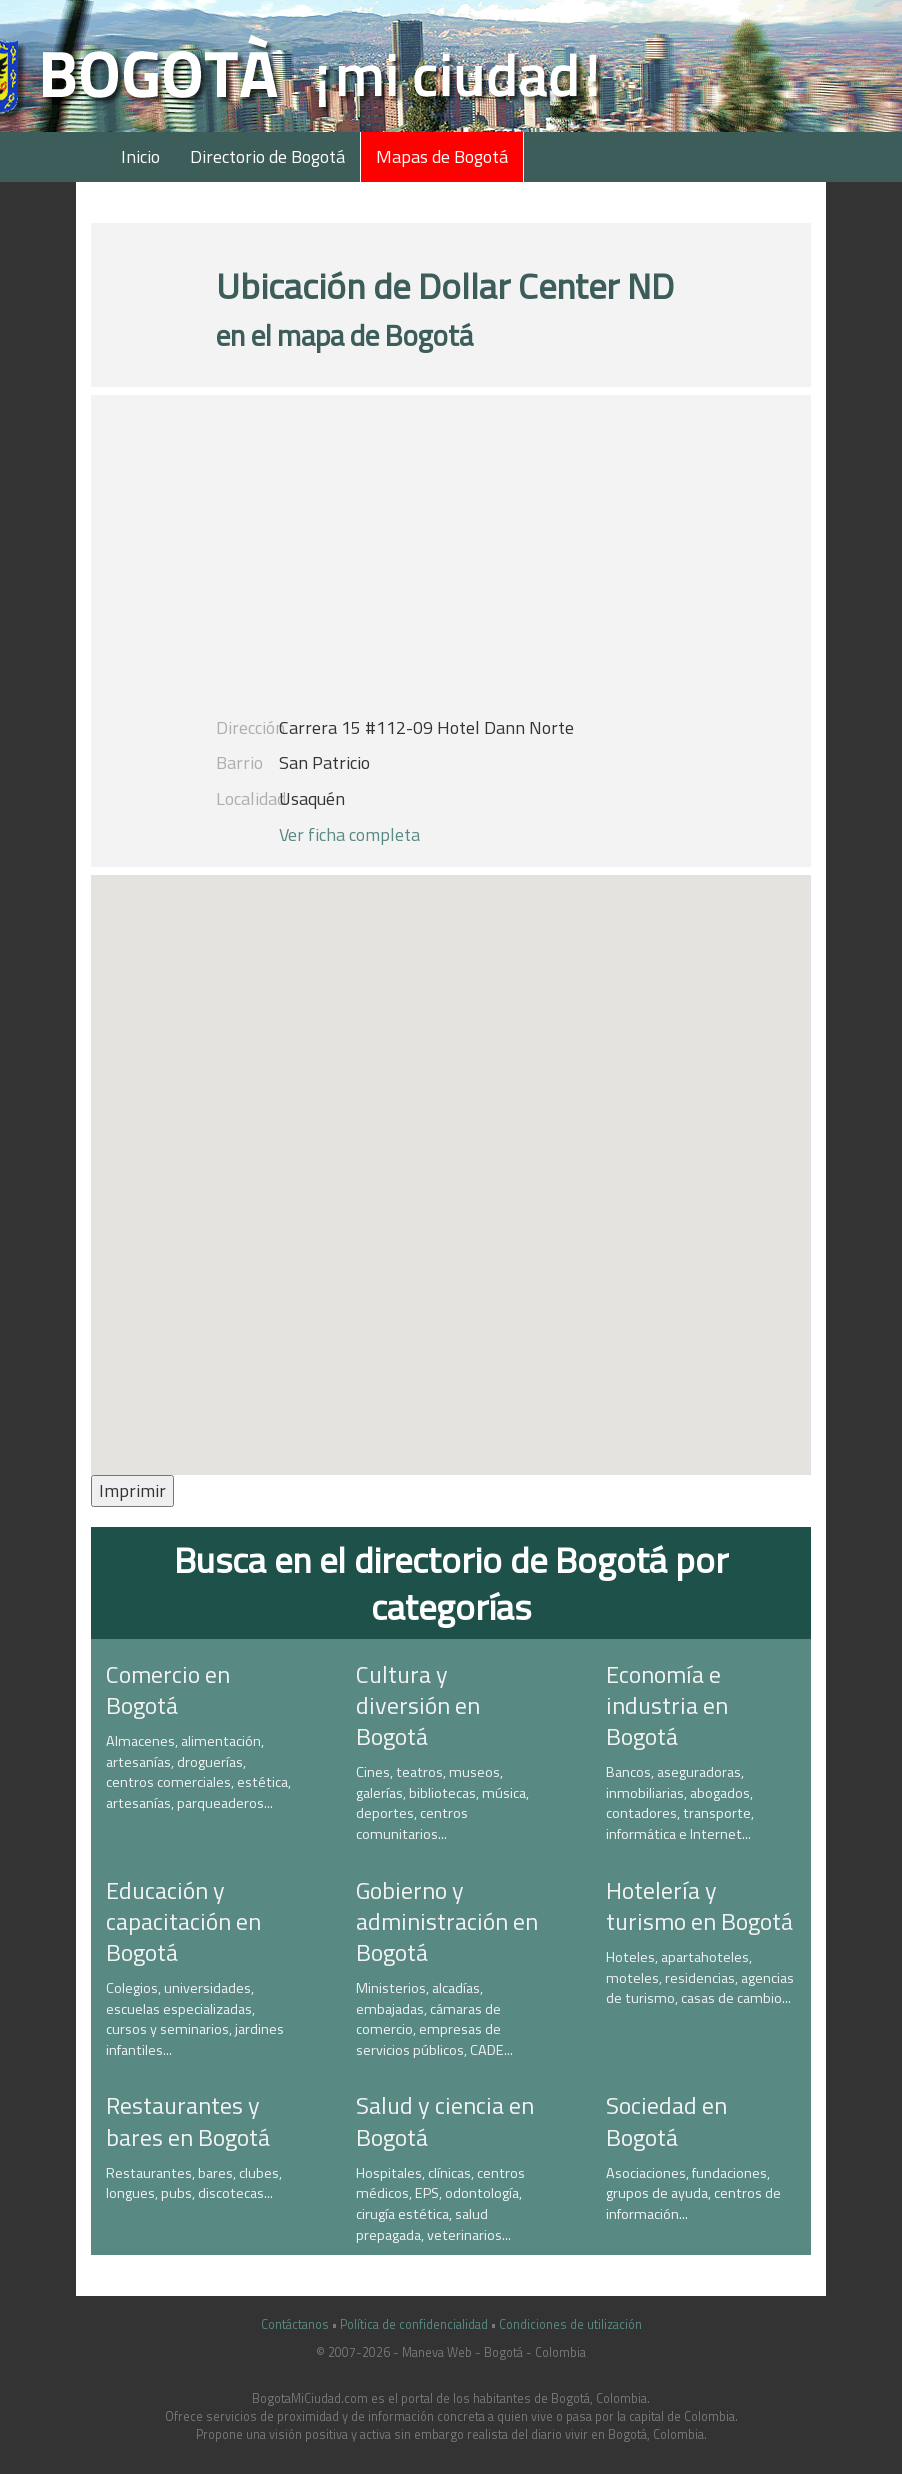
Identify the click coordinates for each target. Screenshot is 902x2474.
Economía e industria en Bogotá (667, 1705)
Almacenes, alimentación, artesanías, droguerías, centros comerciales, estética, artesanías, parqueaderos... (198, 1772)
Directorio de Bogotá (267, 156)
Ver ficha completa (349, 834)
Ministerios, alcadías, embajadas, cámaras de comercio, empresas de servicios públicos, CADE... (434, 2019)
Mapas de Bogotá (442, 156)
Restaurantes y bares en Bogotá (188, 2120)
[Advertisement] (451, 565)
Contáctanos (295, 2324)
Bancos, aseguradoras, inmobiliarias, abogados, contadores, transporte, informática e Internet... (680, 1803)
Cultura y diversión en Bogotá (418, 1705)
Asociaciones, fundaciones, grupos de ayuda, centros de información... (693, 2193)
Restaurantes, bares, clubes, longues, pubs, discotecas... (194, 2183)
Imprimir (132, 1490)
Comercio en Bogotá (168, 1689)
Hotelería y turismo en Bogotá (699, 1905)
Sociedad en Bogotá (666, 2120)
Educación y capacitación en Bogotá (183, 1921)
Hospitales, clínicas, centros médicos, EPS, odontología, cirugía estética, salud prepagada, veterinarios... (440, 2204)
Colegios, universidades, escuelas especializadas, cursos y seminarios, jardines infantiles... (195, 2019)
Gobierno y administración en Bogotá (447, 1921)
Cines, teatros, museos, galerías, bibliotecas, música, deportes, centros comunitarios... (442, 1803)
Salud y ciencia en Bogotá (445, 2120)
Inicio (140, 156)
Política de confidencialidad (414, 2324)
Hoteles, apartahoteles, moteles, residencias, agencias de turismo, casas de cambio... (700, 1977)
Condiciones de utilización (570, 2324)
